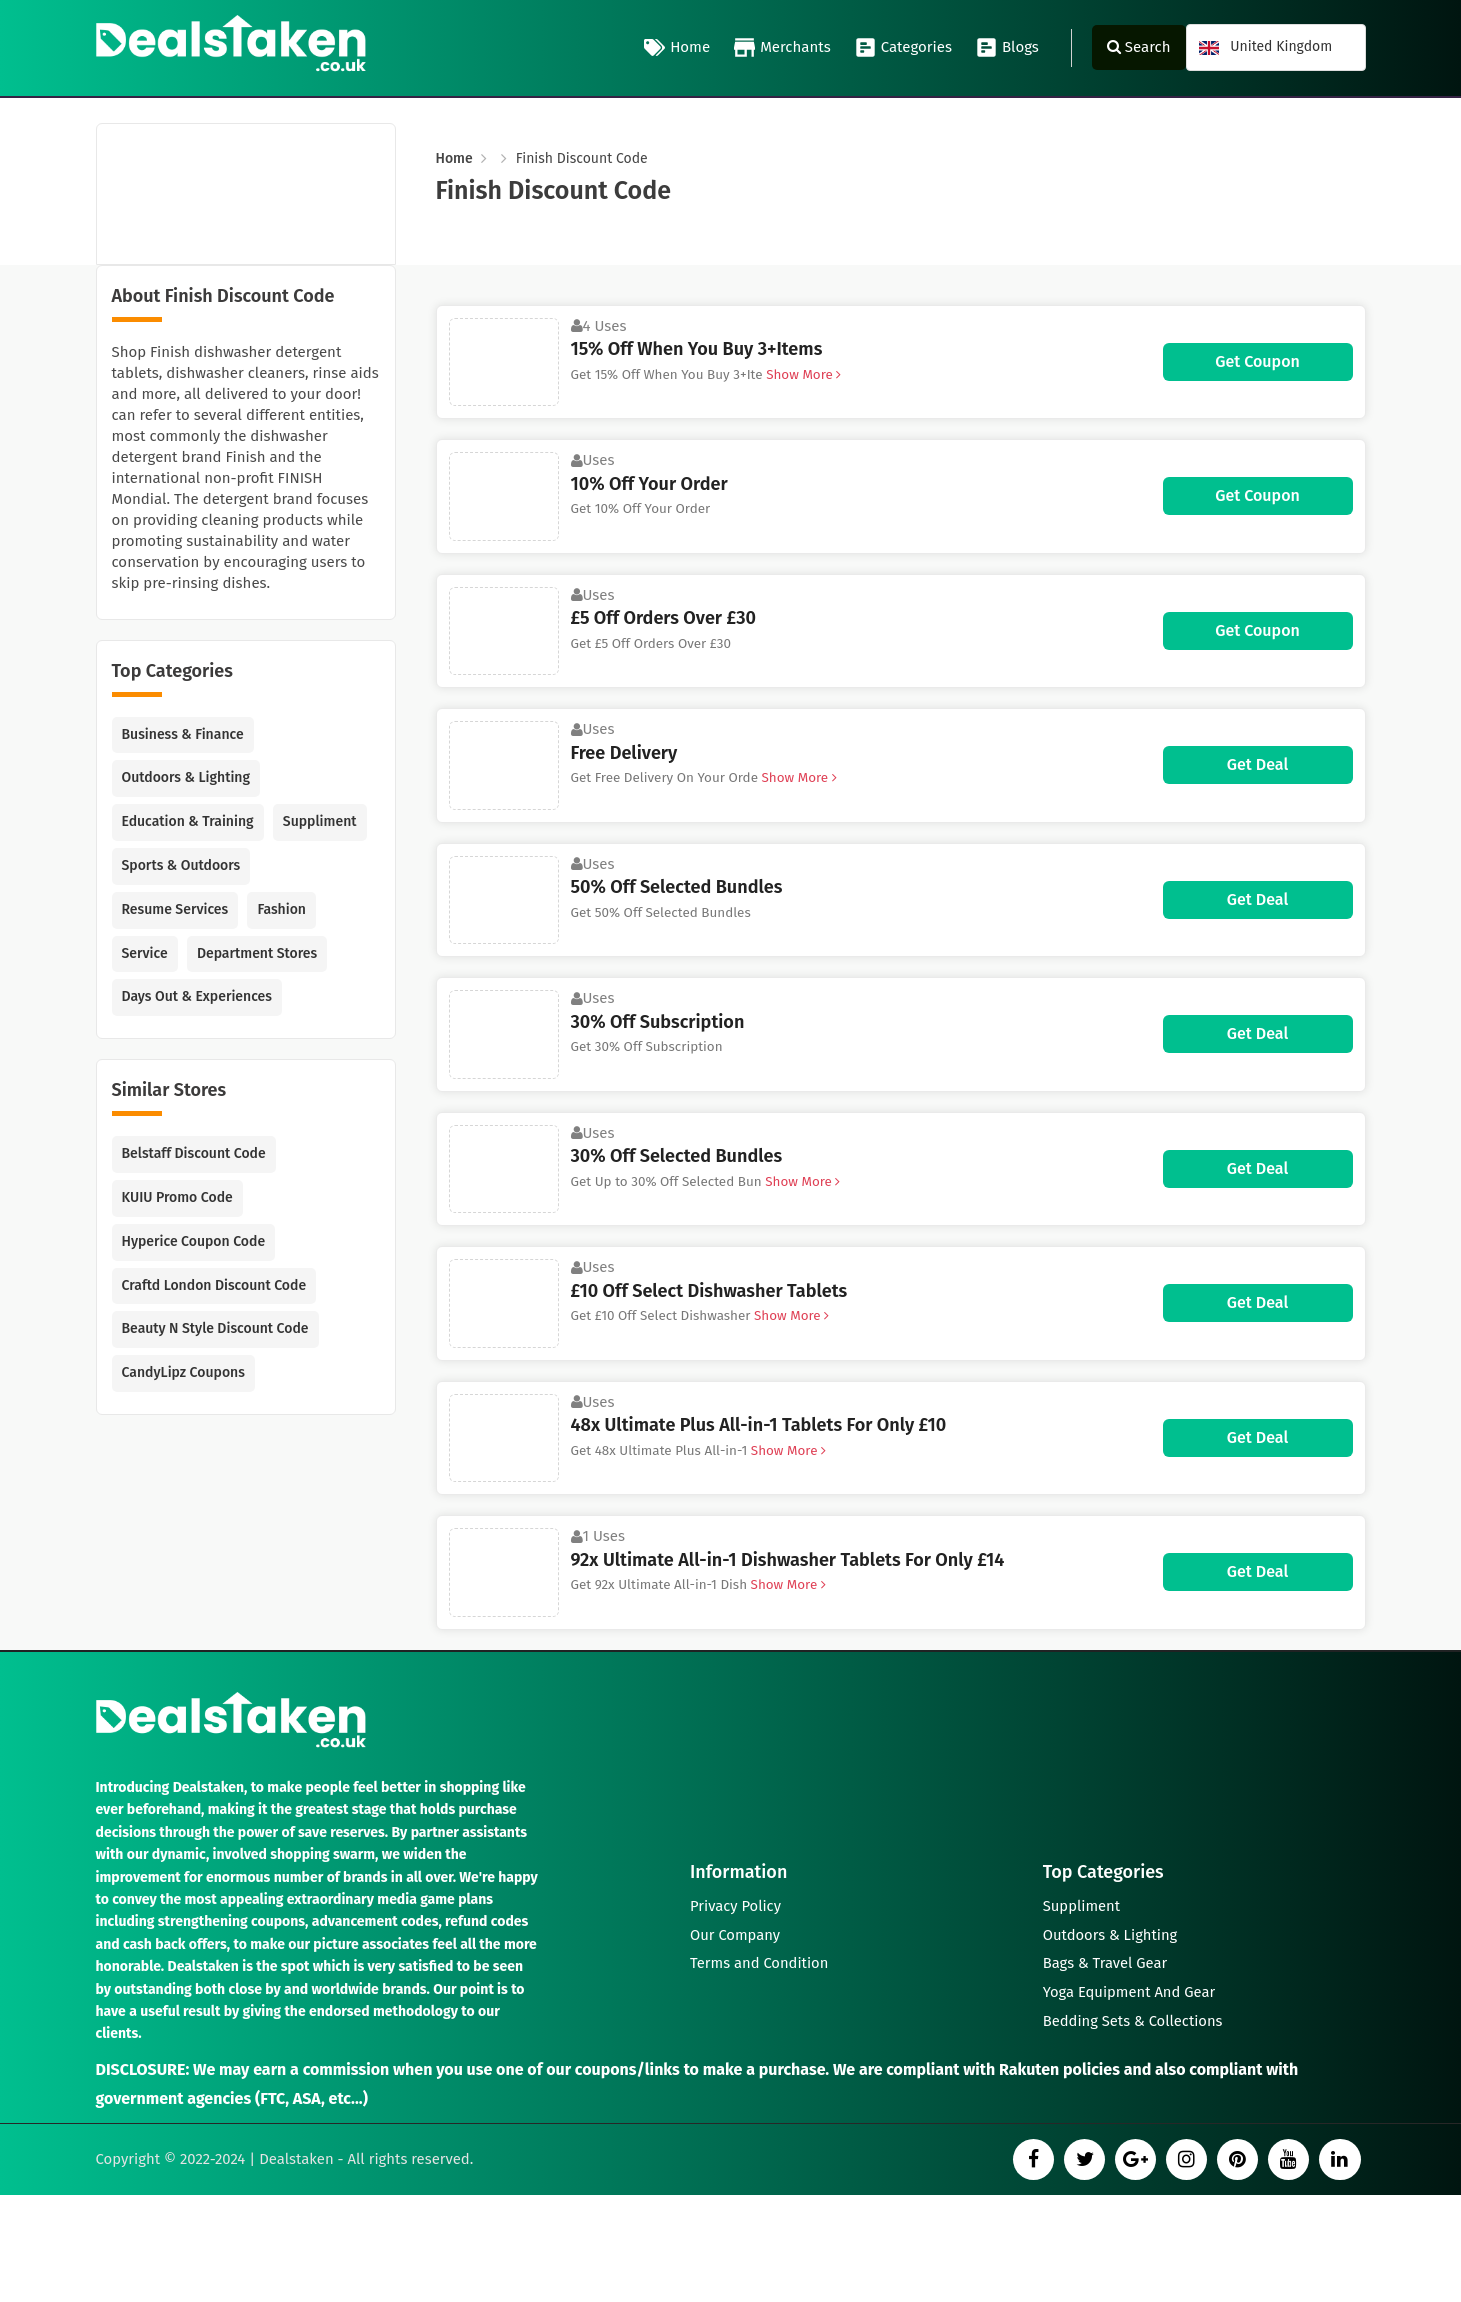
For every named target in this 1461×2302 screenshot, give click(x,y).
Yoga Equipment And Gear (1130, 1991)
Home (677, 48)
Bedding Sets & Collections (1134, 2021)
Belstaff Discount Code (194, 1153)
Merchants (782, 48)
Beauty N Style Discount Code (215, 1328)
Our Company (736, 1931)
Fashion (281, 909)
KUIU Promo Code (177, 1197)
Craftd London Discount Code (214, 1285)
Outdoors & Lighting (186, 777)
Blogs (1007, 48)
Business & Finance (183, 734)
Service (145, 953)
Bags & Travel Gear (1106, 1961)
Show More (802, 374)
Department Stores (257, 953)
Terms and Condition (760, 1961)
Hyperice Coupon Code (194, 1241)
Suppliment (320, 821)
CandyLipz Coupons (183, 1372)
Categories (903, 48)
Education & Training (188, 821)
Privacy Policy (736, 1901)
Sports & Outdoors (181, 865)
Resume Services (175, 909)
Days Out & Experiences (197, 996)
